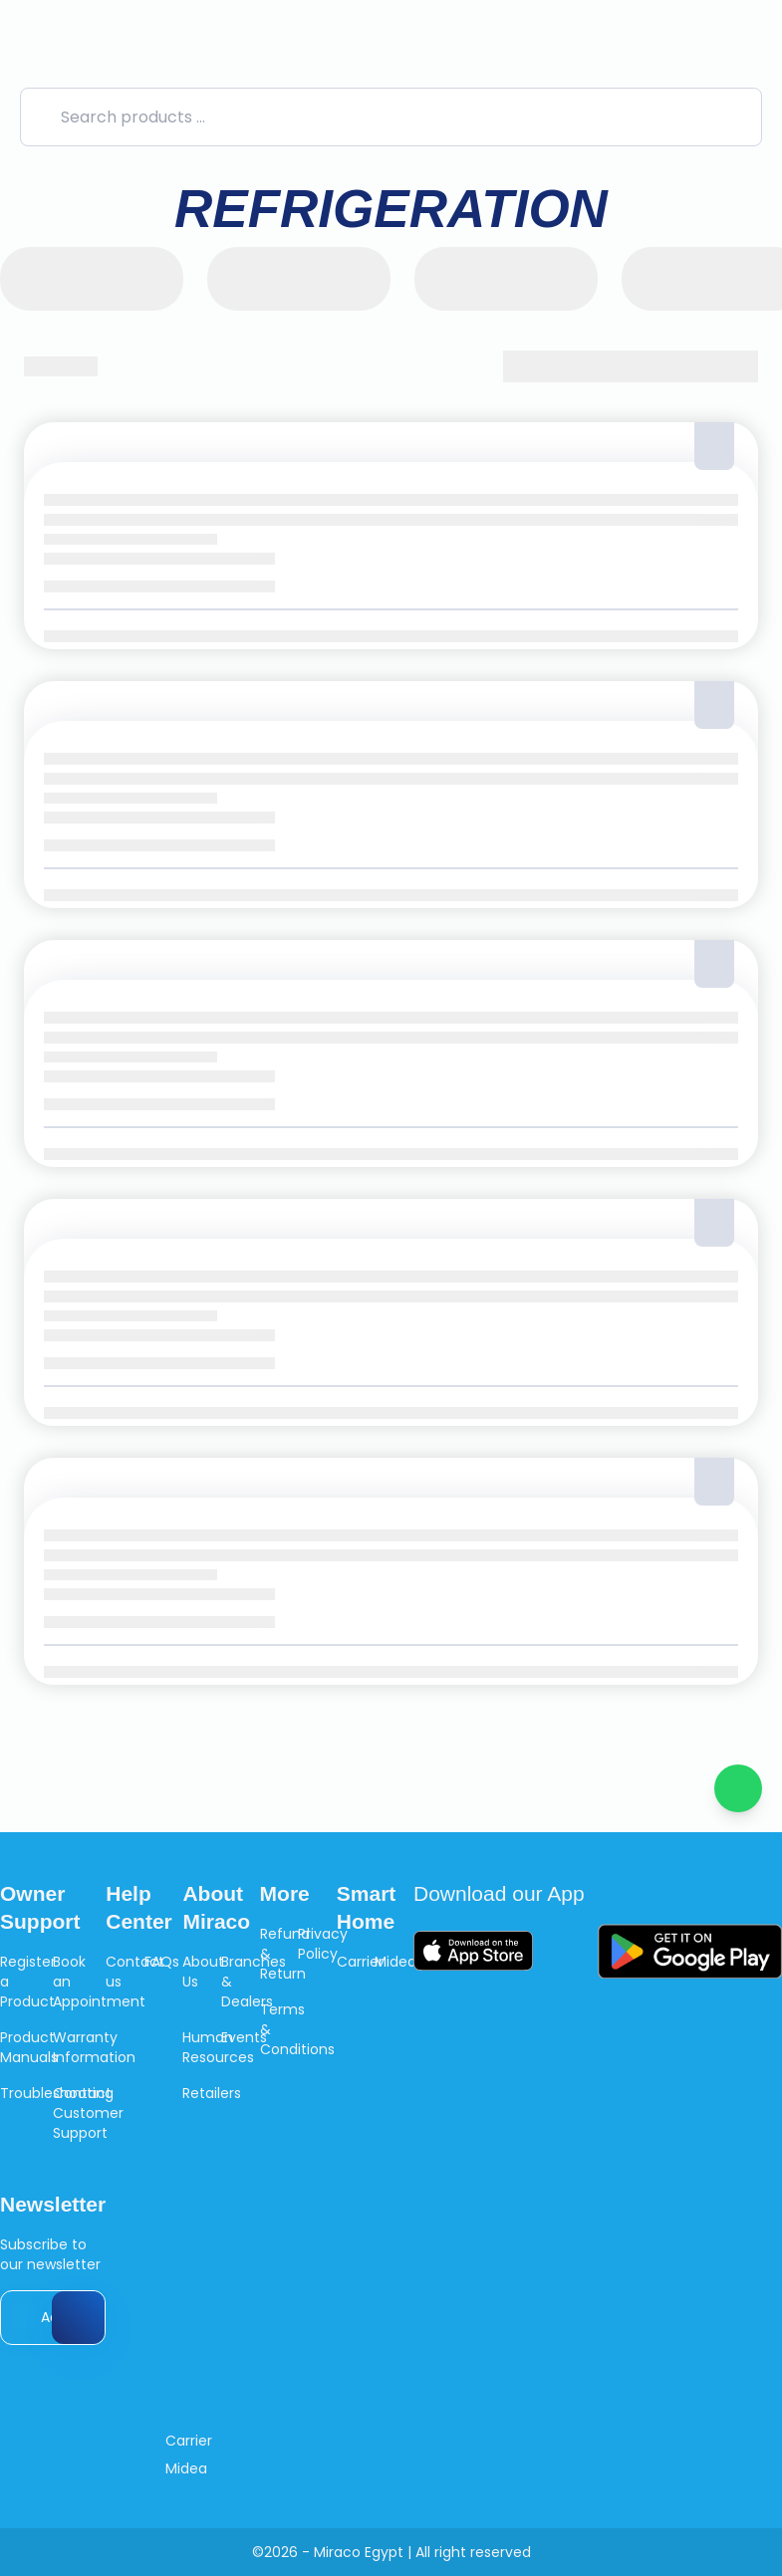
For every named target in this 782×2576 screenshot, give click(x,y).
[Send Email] (78, 2317)
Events (244, 2037)
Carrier (360, 1962)
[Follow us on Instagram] (275, 2441)
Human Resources (218, 2047)
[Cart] (746, 48)
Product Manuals (29, 2047)
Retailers (211, 2093)
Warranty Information (94, 2047)
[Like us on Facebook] (239, 2441)
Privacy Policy (323, 1944)
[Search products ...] (391, 117)
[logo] (173, 48)
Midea (395, 1962)
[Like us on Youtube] (313, 2441)
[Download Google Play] (690, 1951)
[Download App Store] (473, 1951)
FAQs (161, 1962)
